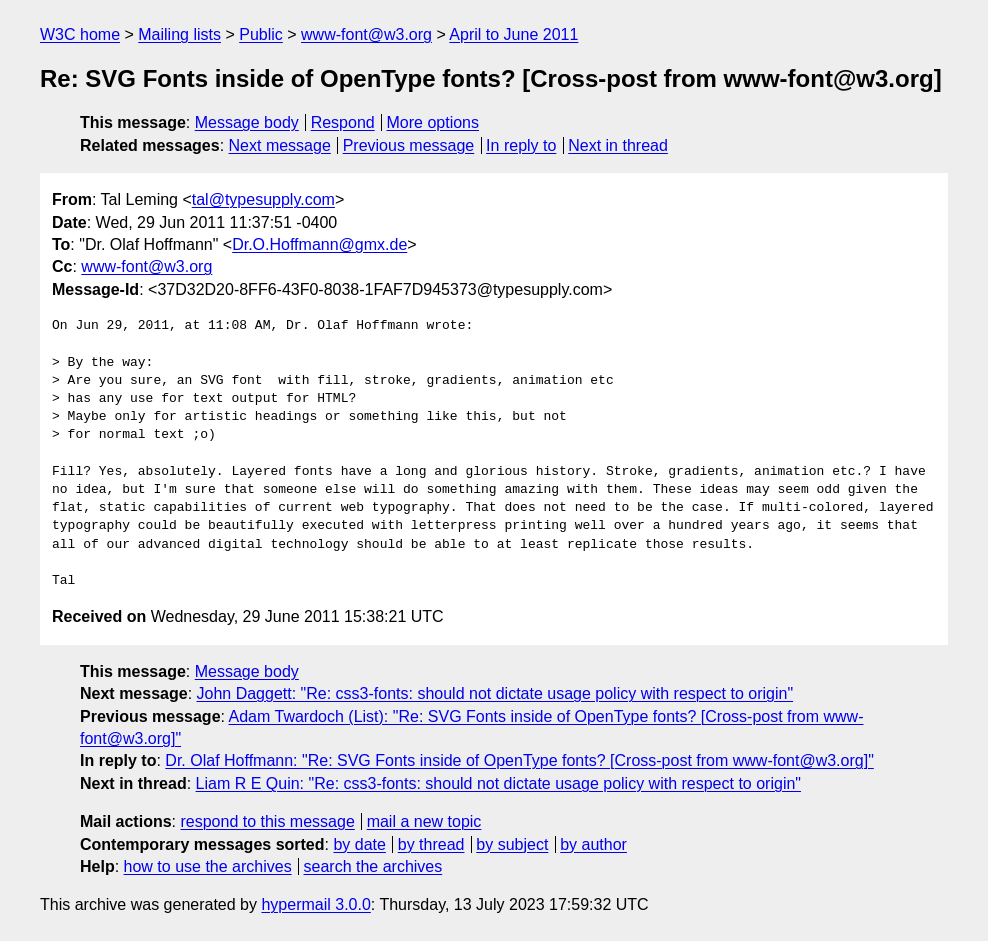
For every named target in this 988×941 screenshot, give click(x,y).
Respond (343, 122)
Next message (280, 145)
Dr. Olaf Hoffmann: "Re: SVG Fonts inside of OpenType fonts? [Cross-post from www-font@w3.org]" (519, 760)
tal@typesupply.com (263, 199)
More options (433, 122)
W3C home (80, 34)
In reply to (521, 145)
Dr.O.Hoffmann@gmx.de (319, 244)
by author (593, 844)
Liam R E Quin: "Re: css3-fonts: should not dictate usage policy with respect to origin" (498, 783)
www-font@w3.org (366, 34)
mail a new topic (424, 821)
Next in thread (618, 145)
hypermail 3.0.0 (315, 904)
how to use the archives (208, 866)
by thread (431, 844)
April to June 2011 (513, 34)
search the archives (373, 866)
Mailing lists (179, 34)
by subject (512, 844)
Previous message (409, 145)
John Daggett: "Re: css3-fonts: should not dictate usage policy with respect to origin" (495, 693)
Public (261, 34)
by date (359, 844)
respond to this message (267, 821)
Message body (247, 122)
